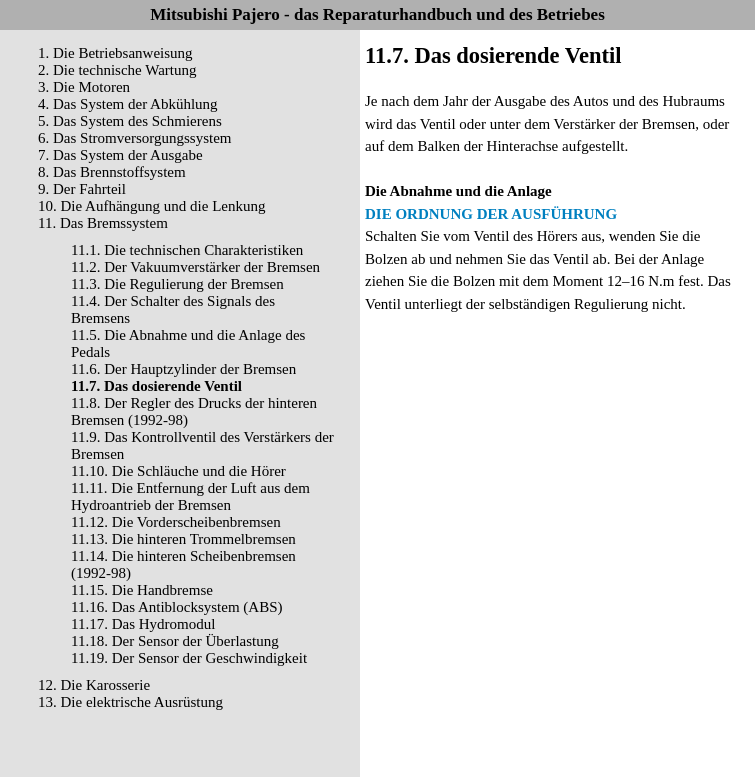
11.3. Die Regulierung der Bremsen (177, 284)
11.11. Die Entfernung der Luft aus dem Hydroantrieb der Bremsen (190, 496)
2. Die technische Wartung (117, 70)
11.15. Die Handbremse (142, 590)
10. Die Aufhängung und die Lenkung (151, 206)
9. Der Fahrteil (82, 189)
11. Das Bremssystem (103, 223)
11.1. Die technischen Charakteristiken (187, 250)
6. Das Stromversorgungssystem (134, 138)
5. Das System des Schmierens (130, 121)
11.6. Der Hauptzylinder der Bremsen (183, 369)
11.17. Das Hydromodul (143, 624)
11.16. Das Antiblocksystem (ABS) (177, 607)
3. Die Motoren (84, 87)
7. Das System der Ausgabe (120, 155)
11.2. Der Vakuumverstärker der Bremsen (195, 267)
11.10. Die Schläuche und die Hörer (178, 471)
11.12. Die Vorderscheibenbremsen (176, 522)
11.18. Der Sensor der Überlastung (175, 641)
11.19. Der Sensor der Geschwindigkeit (189, 658)
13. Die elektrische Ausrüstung (130, 702)
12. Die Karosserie (94, 685)
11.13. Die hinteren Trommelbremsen (183, 539)
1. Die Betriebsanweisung (115, 53)
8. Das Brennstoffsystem (112, 172)
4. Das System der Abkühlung (128, 104)
